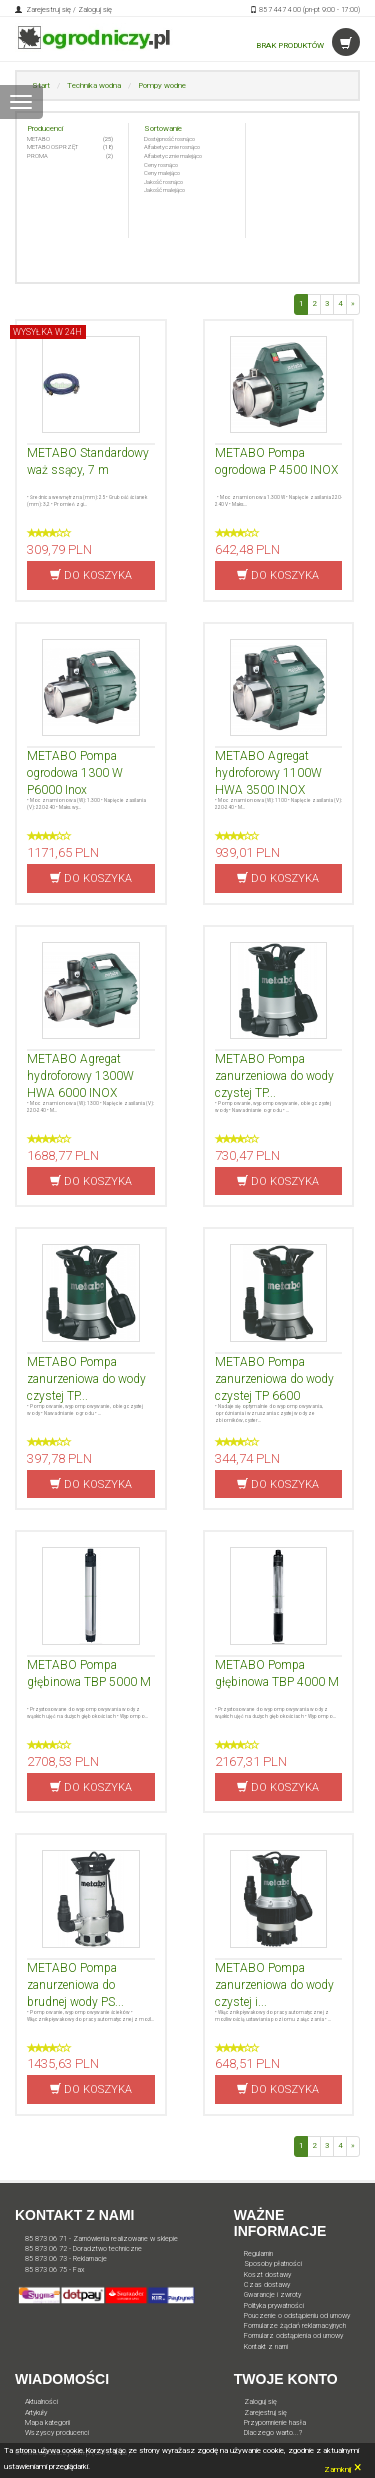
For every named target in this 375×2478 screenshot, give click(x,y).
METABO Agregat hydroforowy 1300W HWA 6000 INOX (80, 1076)
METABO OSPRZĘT (52, 146)
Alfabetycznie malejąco (173, 155)
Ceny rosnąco (161, 164)
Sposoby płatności (273, 2263)
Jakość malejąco (164, 189)
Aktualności (41, 2401)
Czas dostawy (267, 2284)
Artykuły (36, 2412)
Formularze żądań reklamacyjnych (295, 2325)
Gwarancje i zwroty (272, 2294)
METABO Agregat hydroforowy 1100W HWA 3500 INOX (268, 773)
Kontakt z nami (266, 2346)
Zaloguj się (95, 9)
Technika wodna (94, 85)
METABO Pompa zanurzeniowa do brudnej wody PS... (75, 1985)
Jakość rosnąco (163, 181)
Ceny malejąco (162, 172)
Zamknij (342, 2467)
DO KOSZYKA (91, 575)
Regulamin (258, 2253)
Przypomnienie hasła (275, 2422)
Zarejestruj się (47, 9)
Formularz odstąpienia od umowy (293, 2335)
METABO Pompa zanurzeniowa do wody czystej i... (274, 1985)
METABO (38, 138)
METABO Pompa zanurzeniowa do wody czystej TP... (274, 1076)
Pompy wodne (162, 85)
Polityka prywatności (274, 2305)
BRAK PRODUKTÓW (308, 45)
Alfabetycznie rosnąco (172, 146)
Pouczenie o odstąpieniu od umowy (297, 2315)
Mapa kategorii (47, 2422)
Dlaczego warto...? (273, 2432)
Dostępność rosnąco (169, 138)
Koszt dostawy (267, 2274)
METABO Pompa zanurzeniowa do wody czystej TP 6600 (274, 1379)
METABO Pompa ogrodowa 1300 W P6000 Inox (75, 773)
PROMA (37, 155)
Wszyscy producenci (57, 2432)
